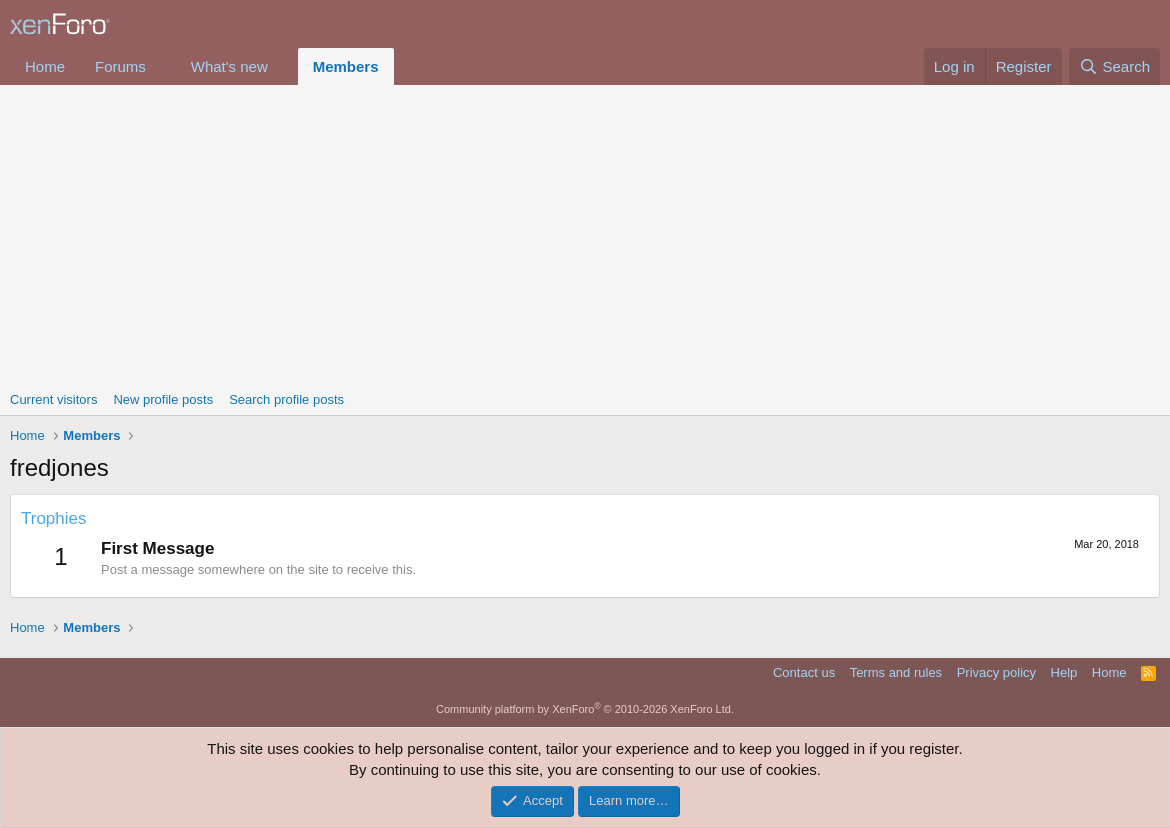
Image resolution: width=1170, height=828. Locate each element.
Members (346, 66)
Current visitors (53, 399)
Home (45, 66)
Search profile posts (286, 399)
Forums (120, 66)
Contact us (804, 672)
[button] (162, 66)
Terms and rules (896, 672)
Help (1064, 672)
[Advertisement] (585, 235)
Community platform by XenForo (585, 709)
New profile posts (163, 399)
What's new (229, 66)
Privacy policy (996, 672)
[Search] (1114, 66)
